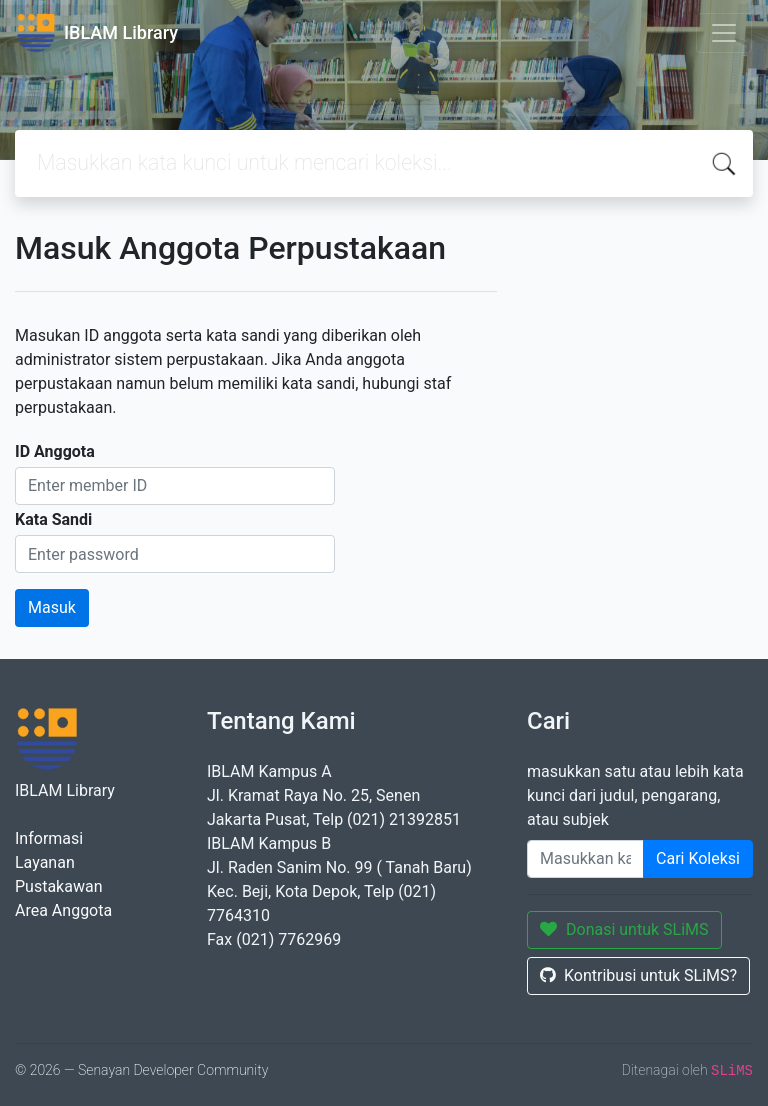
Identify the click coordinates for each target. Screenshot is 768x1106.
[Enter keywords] (585, 859)
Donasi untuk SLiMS (624, 929)
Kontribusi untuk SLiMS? (638, 975)
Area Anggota (63, 910)
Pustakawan (58, 886)
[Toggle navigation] (724, 33)
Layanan (45, 862)
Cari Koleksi (698, 858)
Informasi (49, 838)
